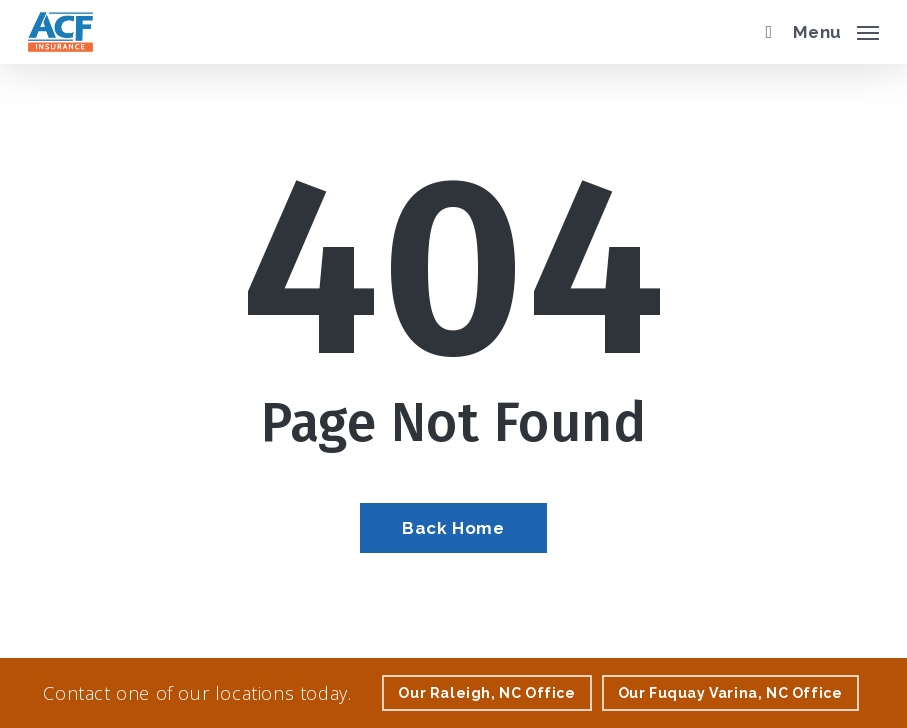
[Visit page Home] (60, 32)
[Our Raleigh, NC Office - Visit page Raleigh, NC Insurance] (486, 693)
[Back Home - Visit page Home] (453, 528)
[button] (836, 30)
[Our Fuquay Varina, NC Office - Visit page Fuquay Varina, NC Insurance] (730, 693)
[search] (764, 32)
